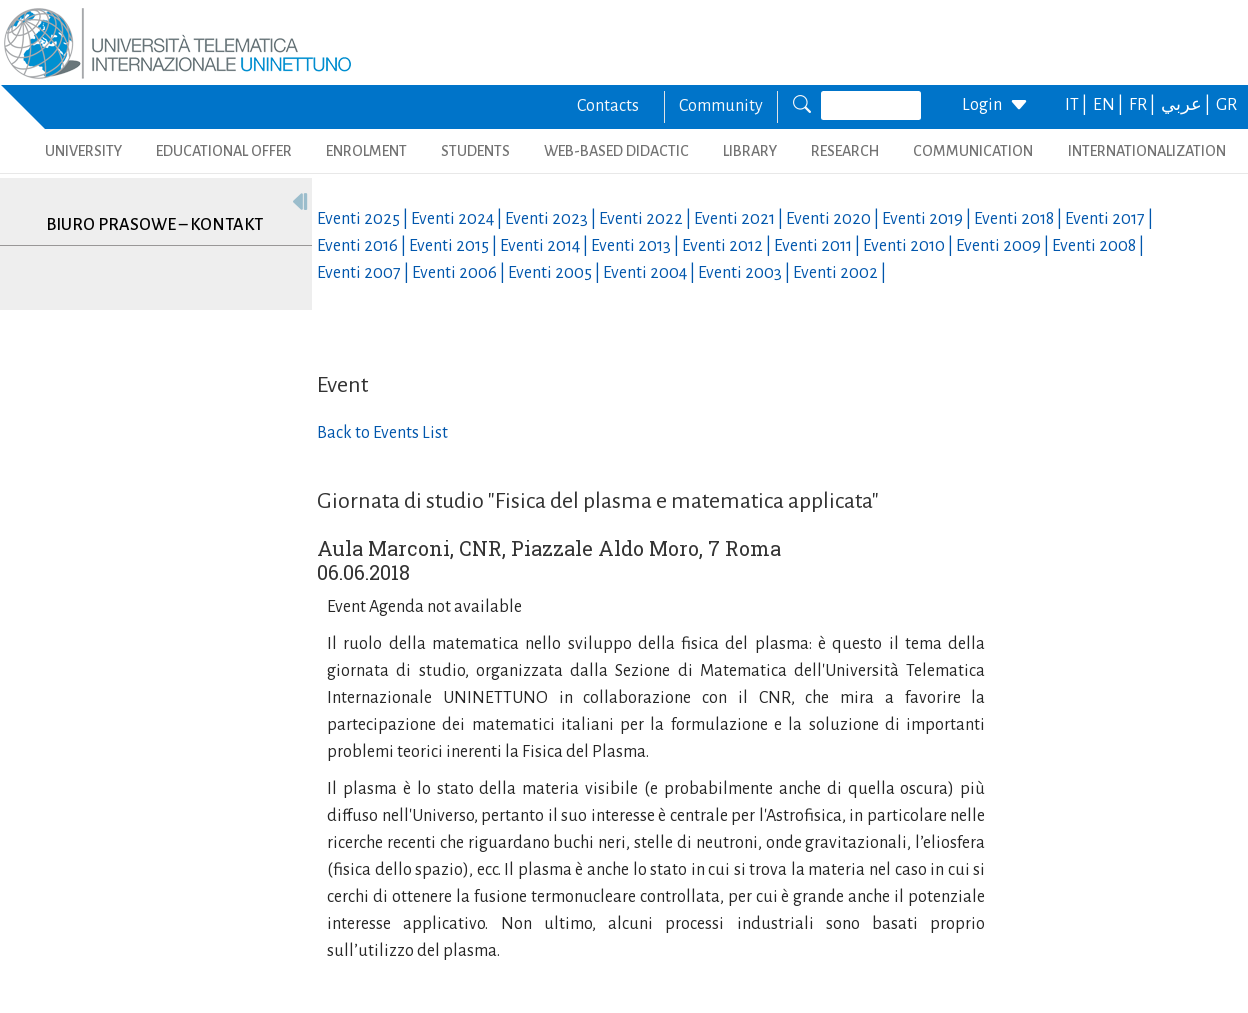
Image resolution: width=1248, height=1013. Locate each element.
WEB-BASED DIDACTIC (616, 151)
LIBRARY (750, 151)
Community (721, 106)
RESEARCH (845, 151)
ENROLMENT (366, 151)
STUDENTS (475, 151)
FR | (1143, 105)
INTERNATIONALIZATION (1147, 151)
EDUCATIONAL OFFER (224, 151)
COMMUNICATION (973, 151)
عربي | (1187, 105)
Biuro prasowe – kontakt (154, 225)
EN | (1109, 105)
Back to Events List (382, 433)
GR (1226, 105)
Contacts (608, 106)
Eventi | (364, 219)
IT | (1077, 105)
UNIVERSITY (83, 151)
